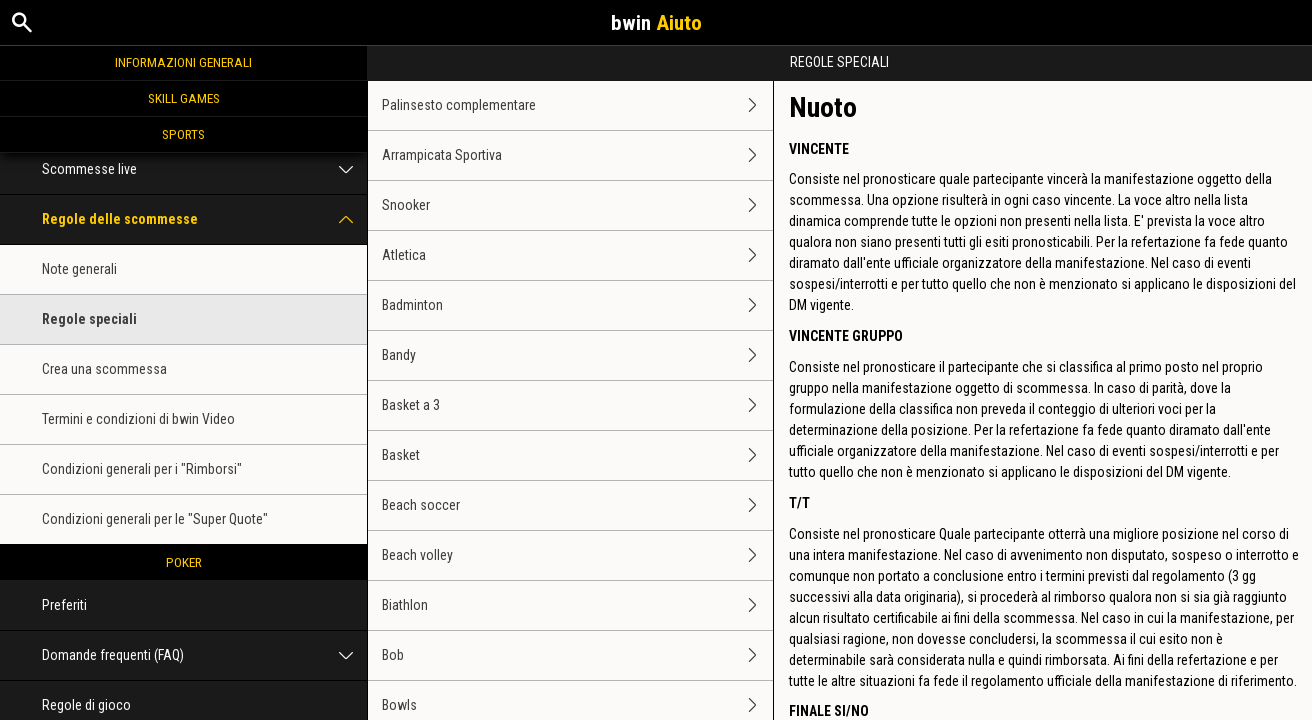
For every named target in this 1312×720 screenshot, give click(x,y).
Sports (183, 134)
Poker (184, 562)
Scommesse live (204, 169)
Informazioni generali (183, 62)
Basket (577, 455)
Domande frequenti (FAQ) (204, 655)
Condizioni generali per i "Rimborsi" (142, 469)
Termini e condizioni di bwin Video (138, 419)
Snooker (577, 205)
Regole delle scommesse (204, 219)
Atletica (577, 255)
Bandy (577, 355)
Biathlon (577, 605)
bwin (656, 23)
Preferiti (64, 605)
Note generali (79, 269)
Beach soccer (577, 505)
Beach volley (577, 555)
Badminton (577, 305)
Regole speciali (89, 319)
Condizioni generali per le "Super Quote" (155, 519)
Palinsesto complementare (577, 105)
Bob (577, 655)
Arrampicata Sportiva (577, 155)
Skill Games (184, 98)
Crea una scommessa (104, 369)
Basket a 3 (577, 405)
